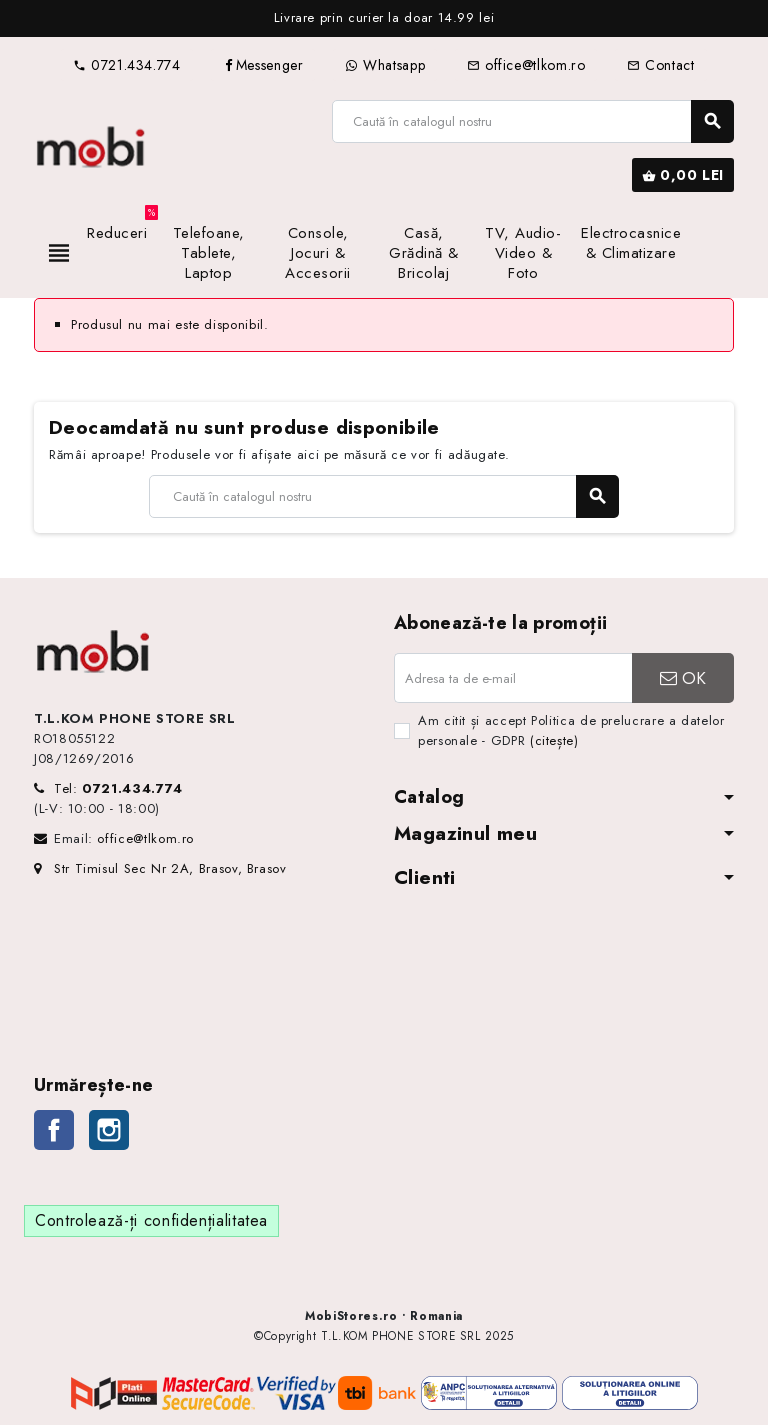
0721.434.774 (126, 65)
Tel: (118, 788)
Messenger (263, 65)
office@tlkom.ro (526, 65)
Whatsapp (385, 65)
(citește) (554, 740)
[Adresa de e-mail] (513, 678)
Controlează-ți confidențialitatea (151, 1220)
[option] (384, 18)
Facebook (54, 1130)
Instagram (109, 1130)
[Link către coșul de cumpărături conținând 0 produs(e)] (683, 175)
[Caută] (532, 121)
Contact (660, 65)
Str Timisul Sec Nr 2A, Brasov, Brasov (160, 868)
